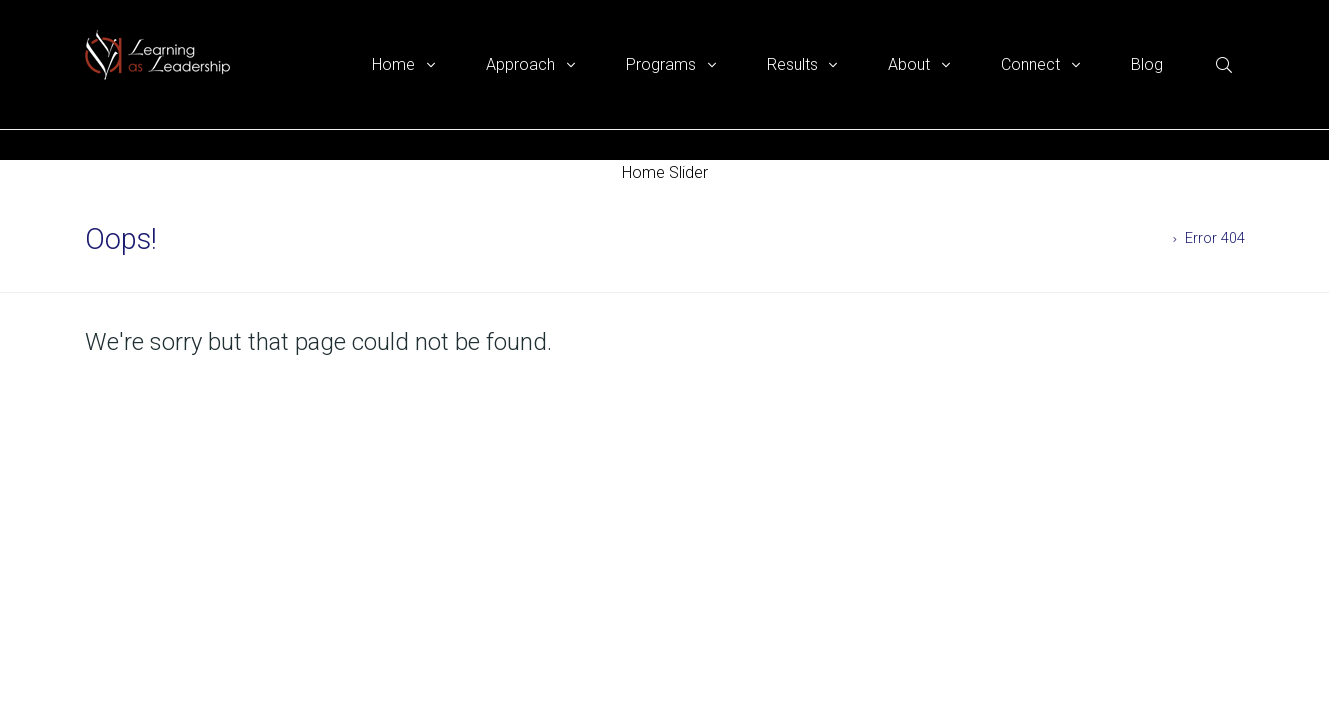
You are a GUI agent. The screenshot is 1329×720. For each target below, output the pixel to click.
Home (1146, 238)
